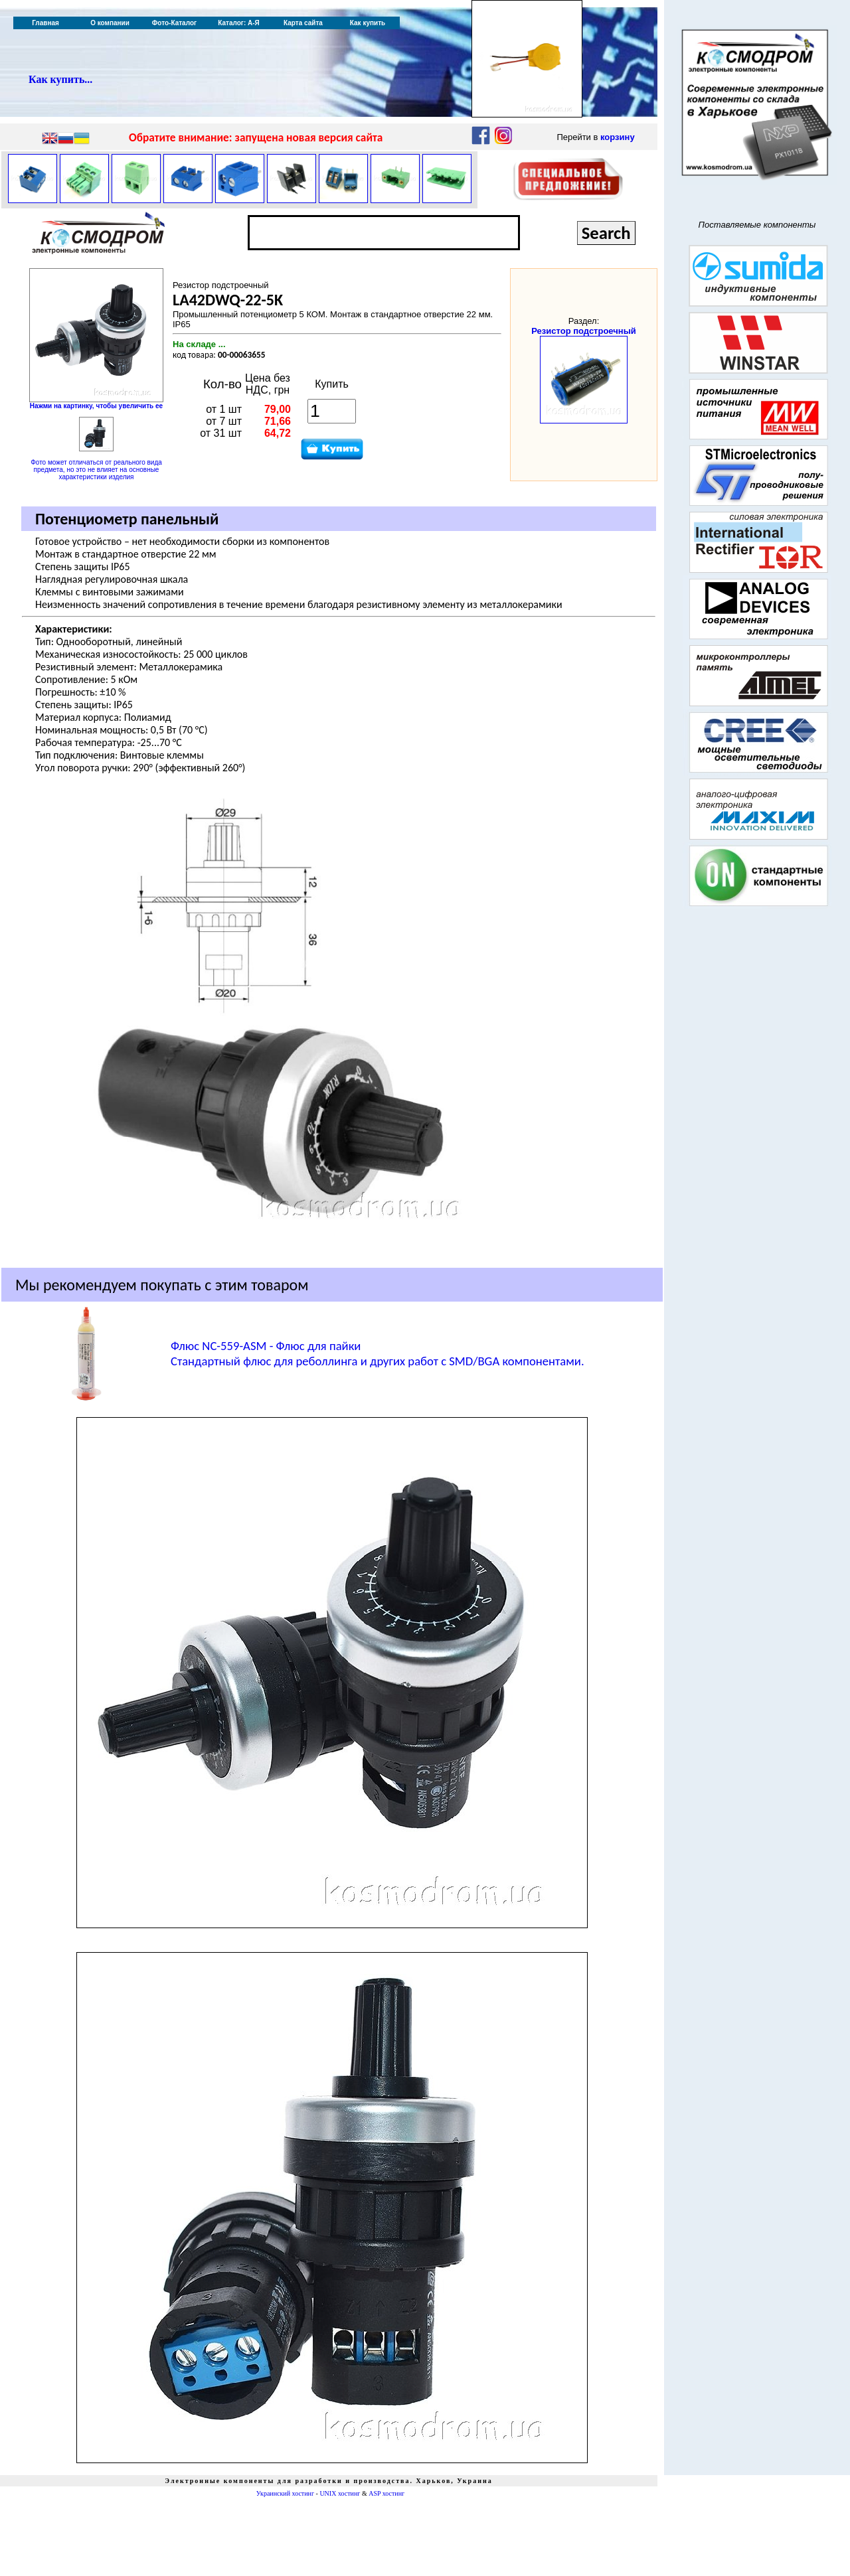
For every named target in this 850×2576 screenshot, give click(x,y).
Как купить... (60, 79)
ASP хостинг (386, 2493)
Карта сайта (303, 23)
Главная (45, 23)
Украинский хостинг (285, 2493)
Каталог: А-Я (239, 23)
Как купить (367, 23)
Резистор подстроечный (583, 331)
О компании (109, 23)
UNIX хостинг (339, 2493)
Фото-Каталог (174, 23)
